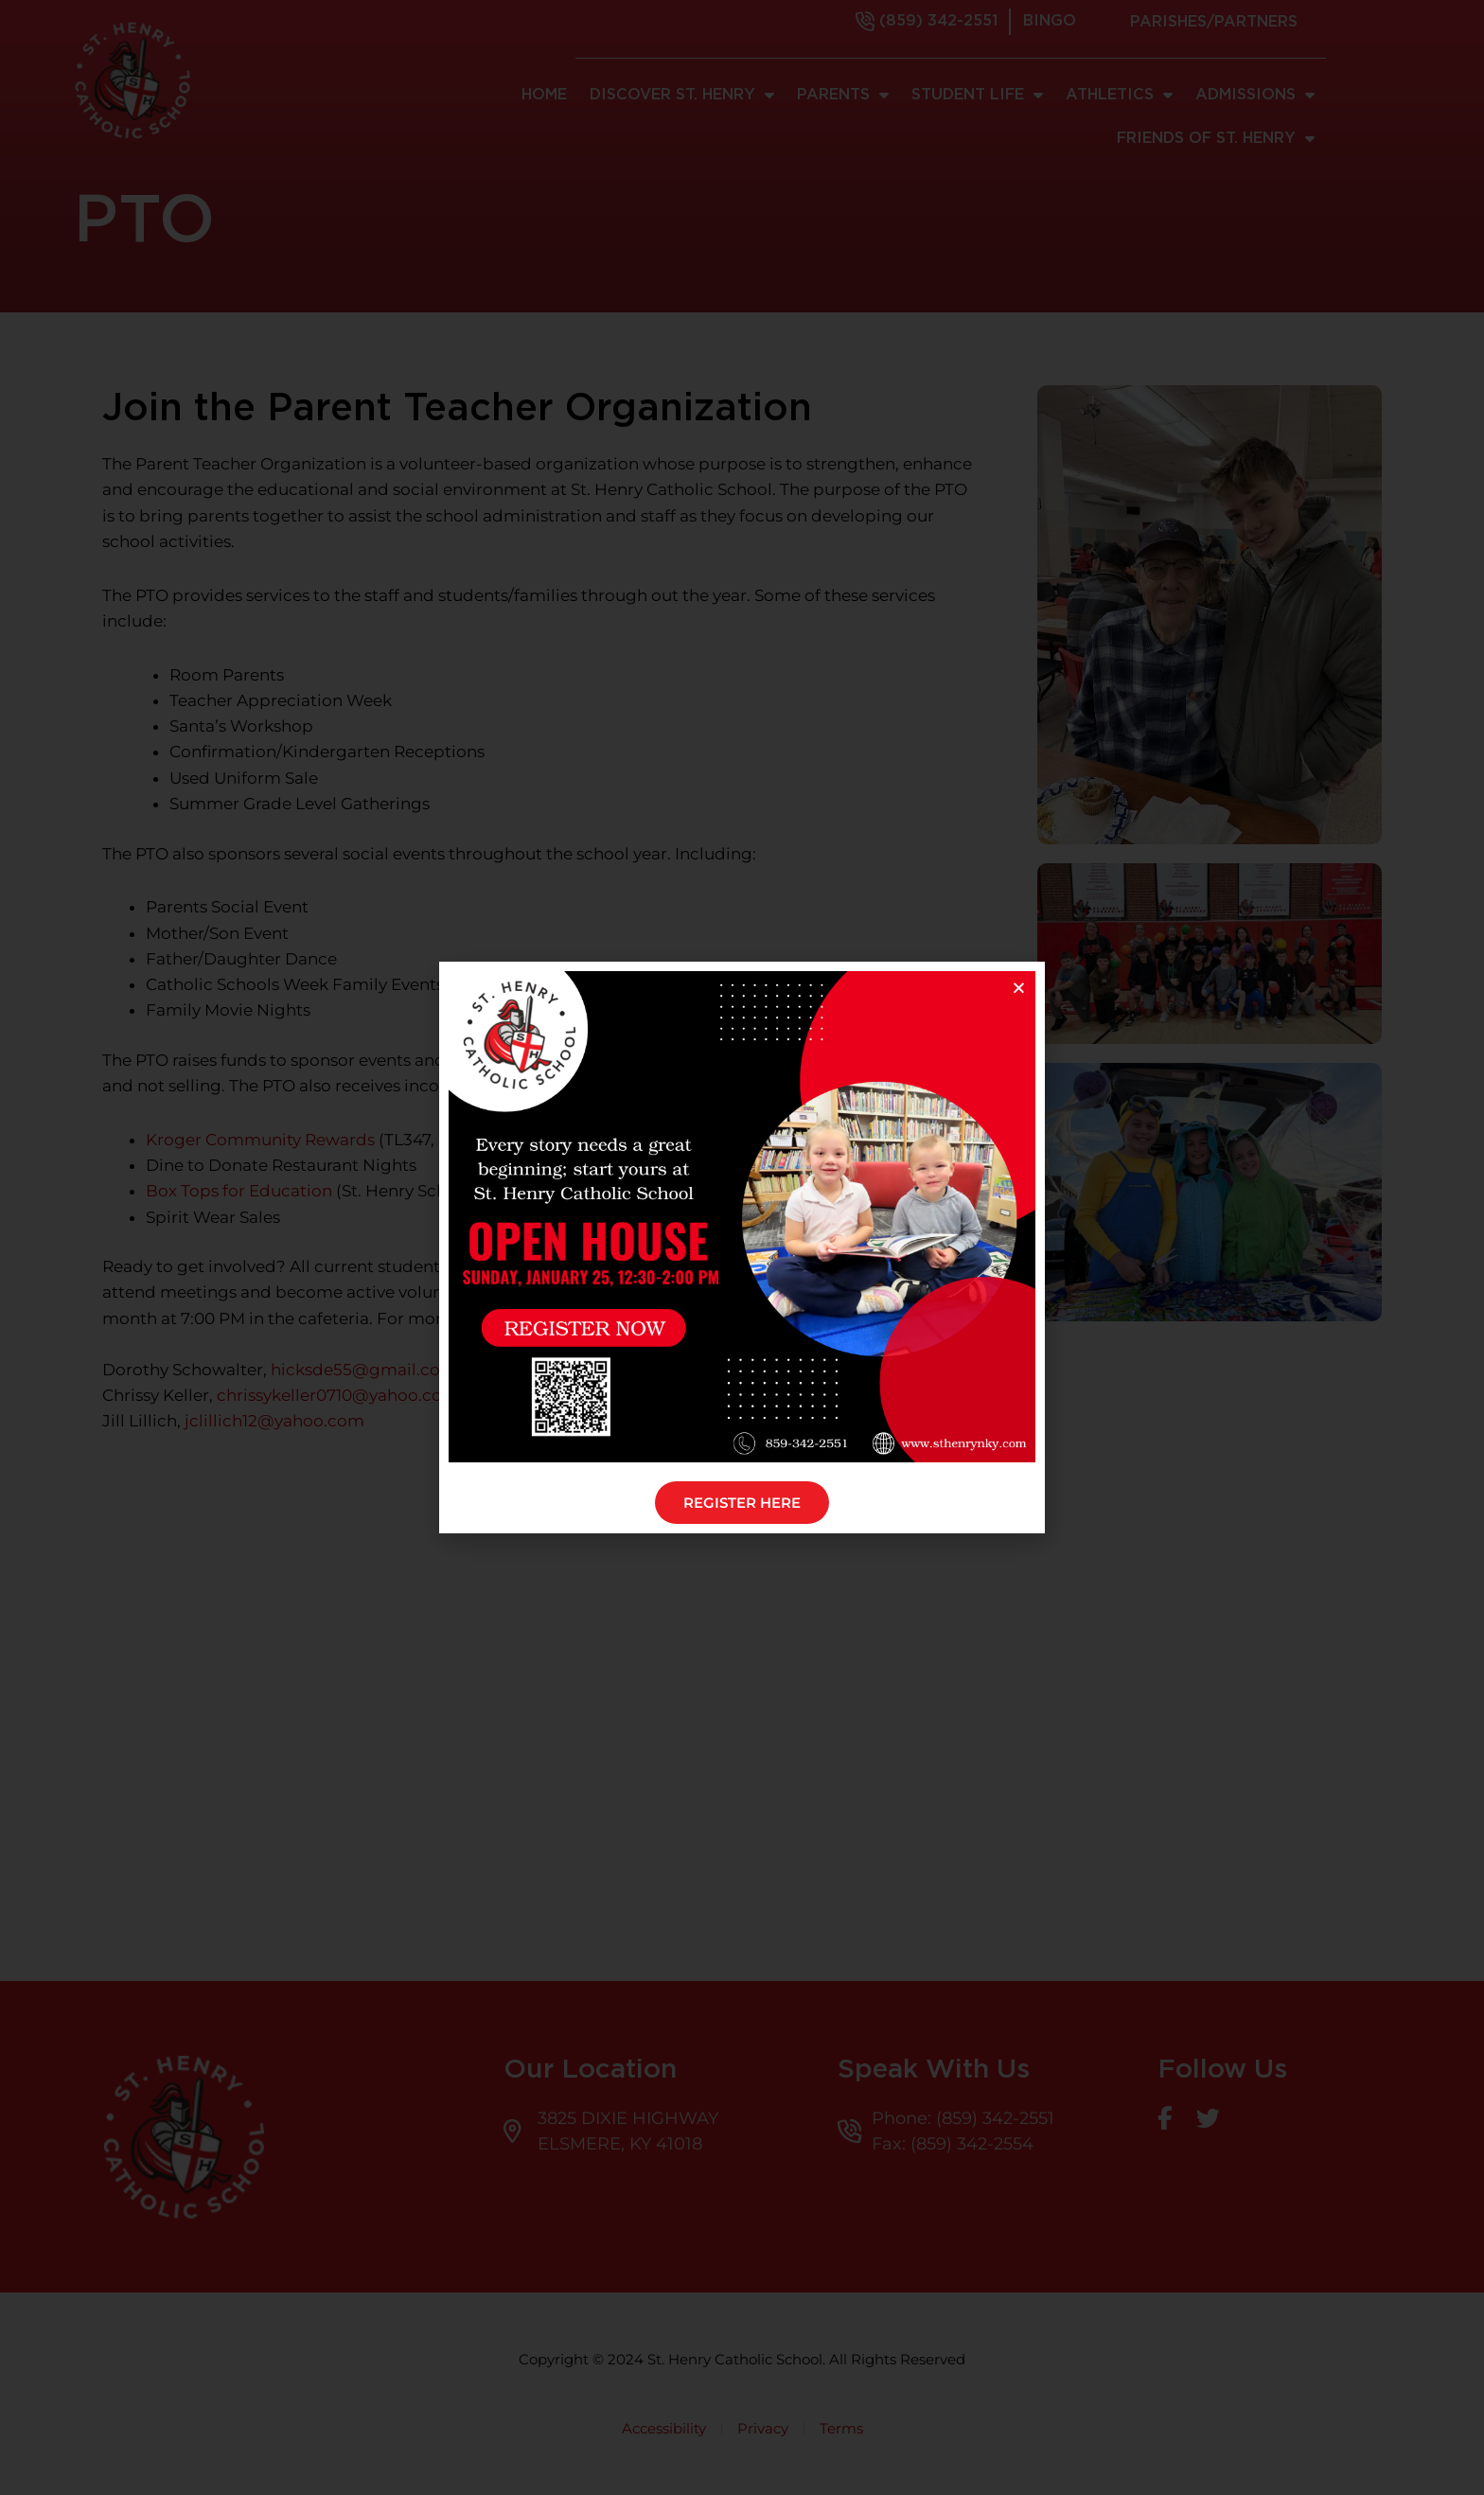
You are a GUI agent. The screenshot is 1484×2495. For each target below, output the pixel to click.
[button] (1019, 988)
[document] (742, 1247)
